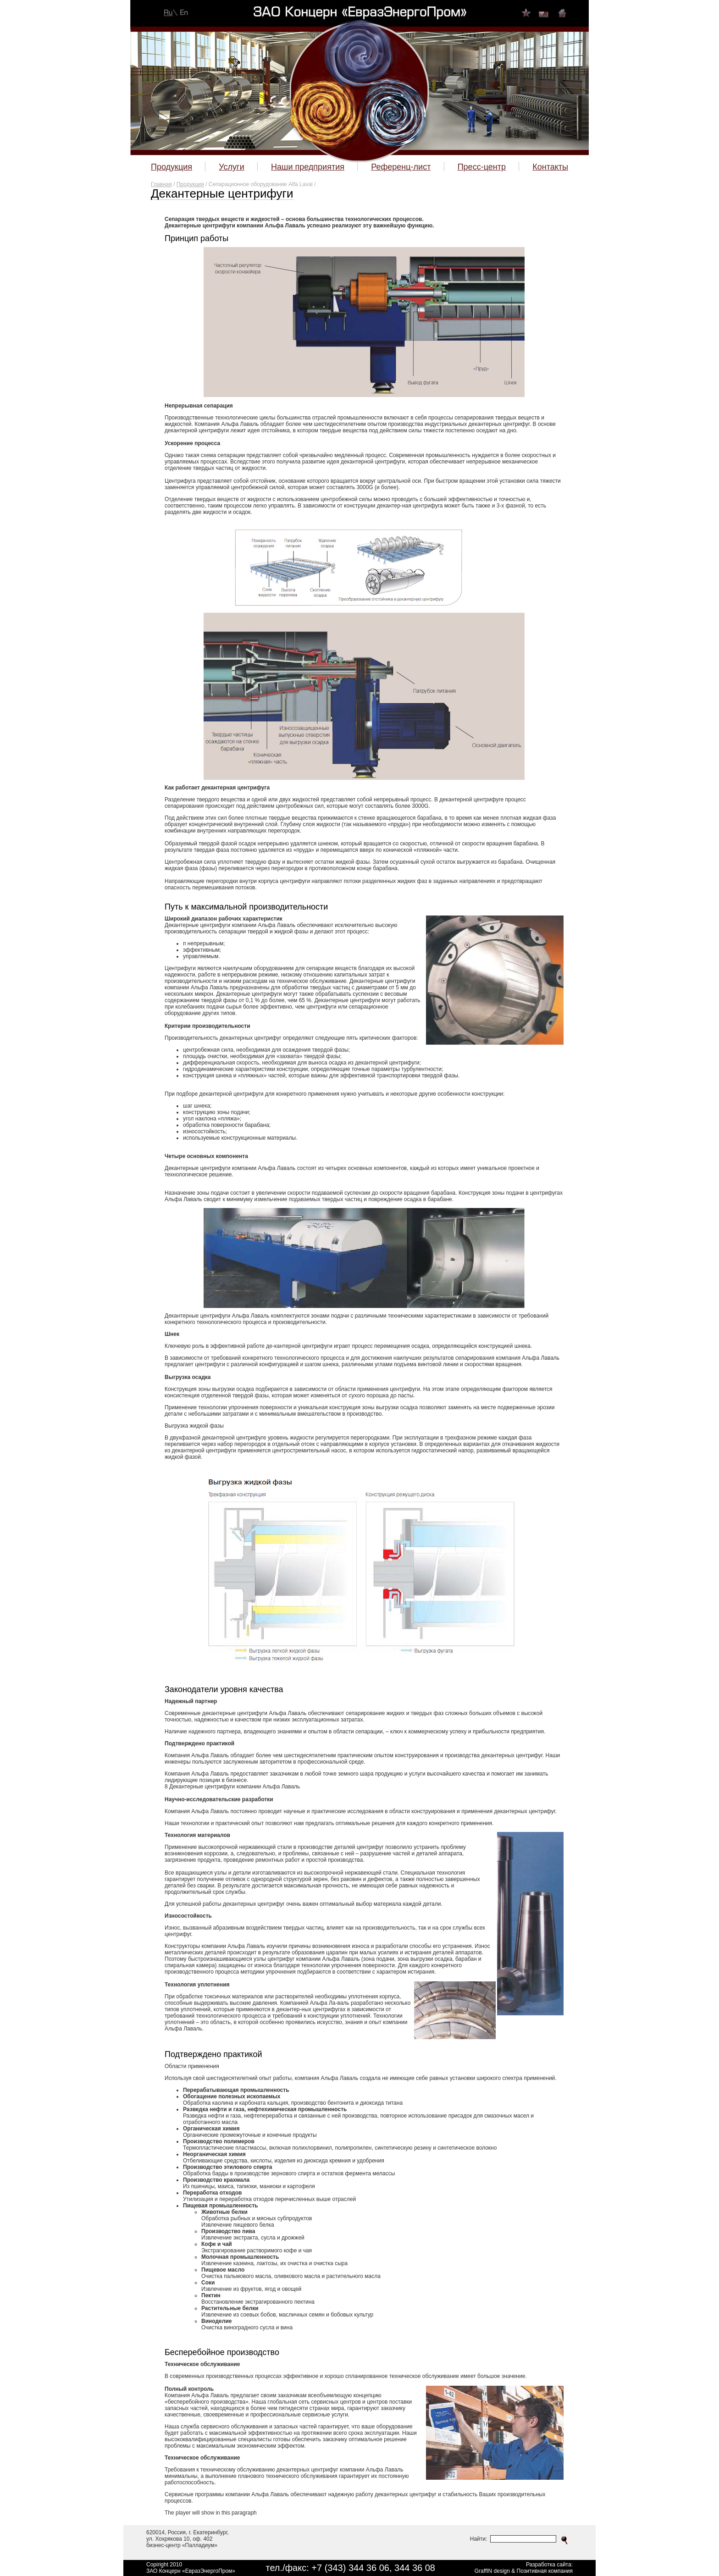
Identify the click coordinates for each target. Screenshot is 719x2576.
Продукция (190, 184)
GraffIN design (492, 2571)
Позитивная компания (545, 2571)
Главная (161, 184)
